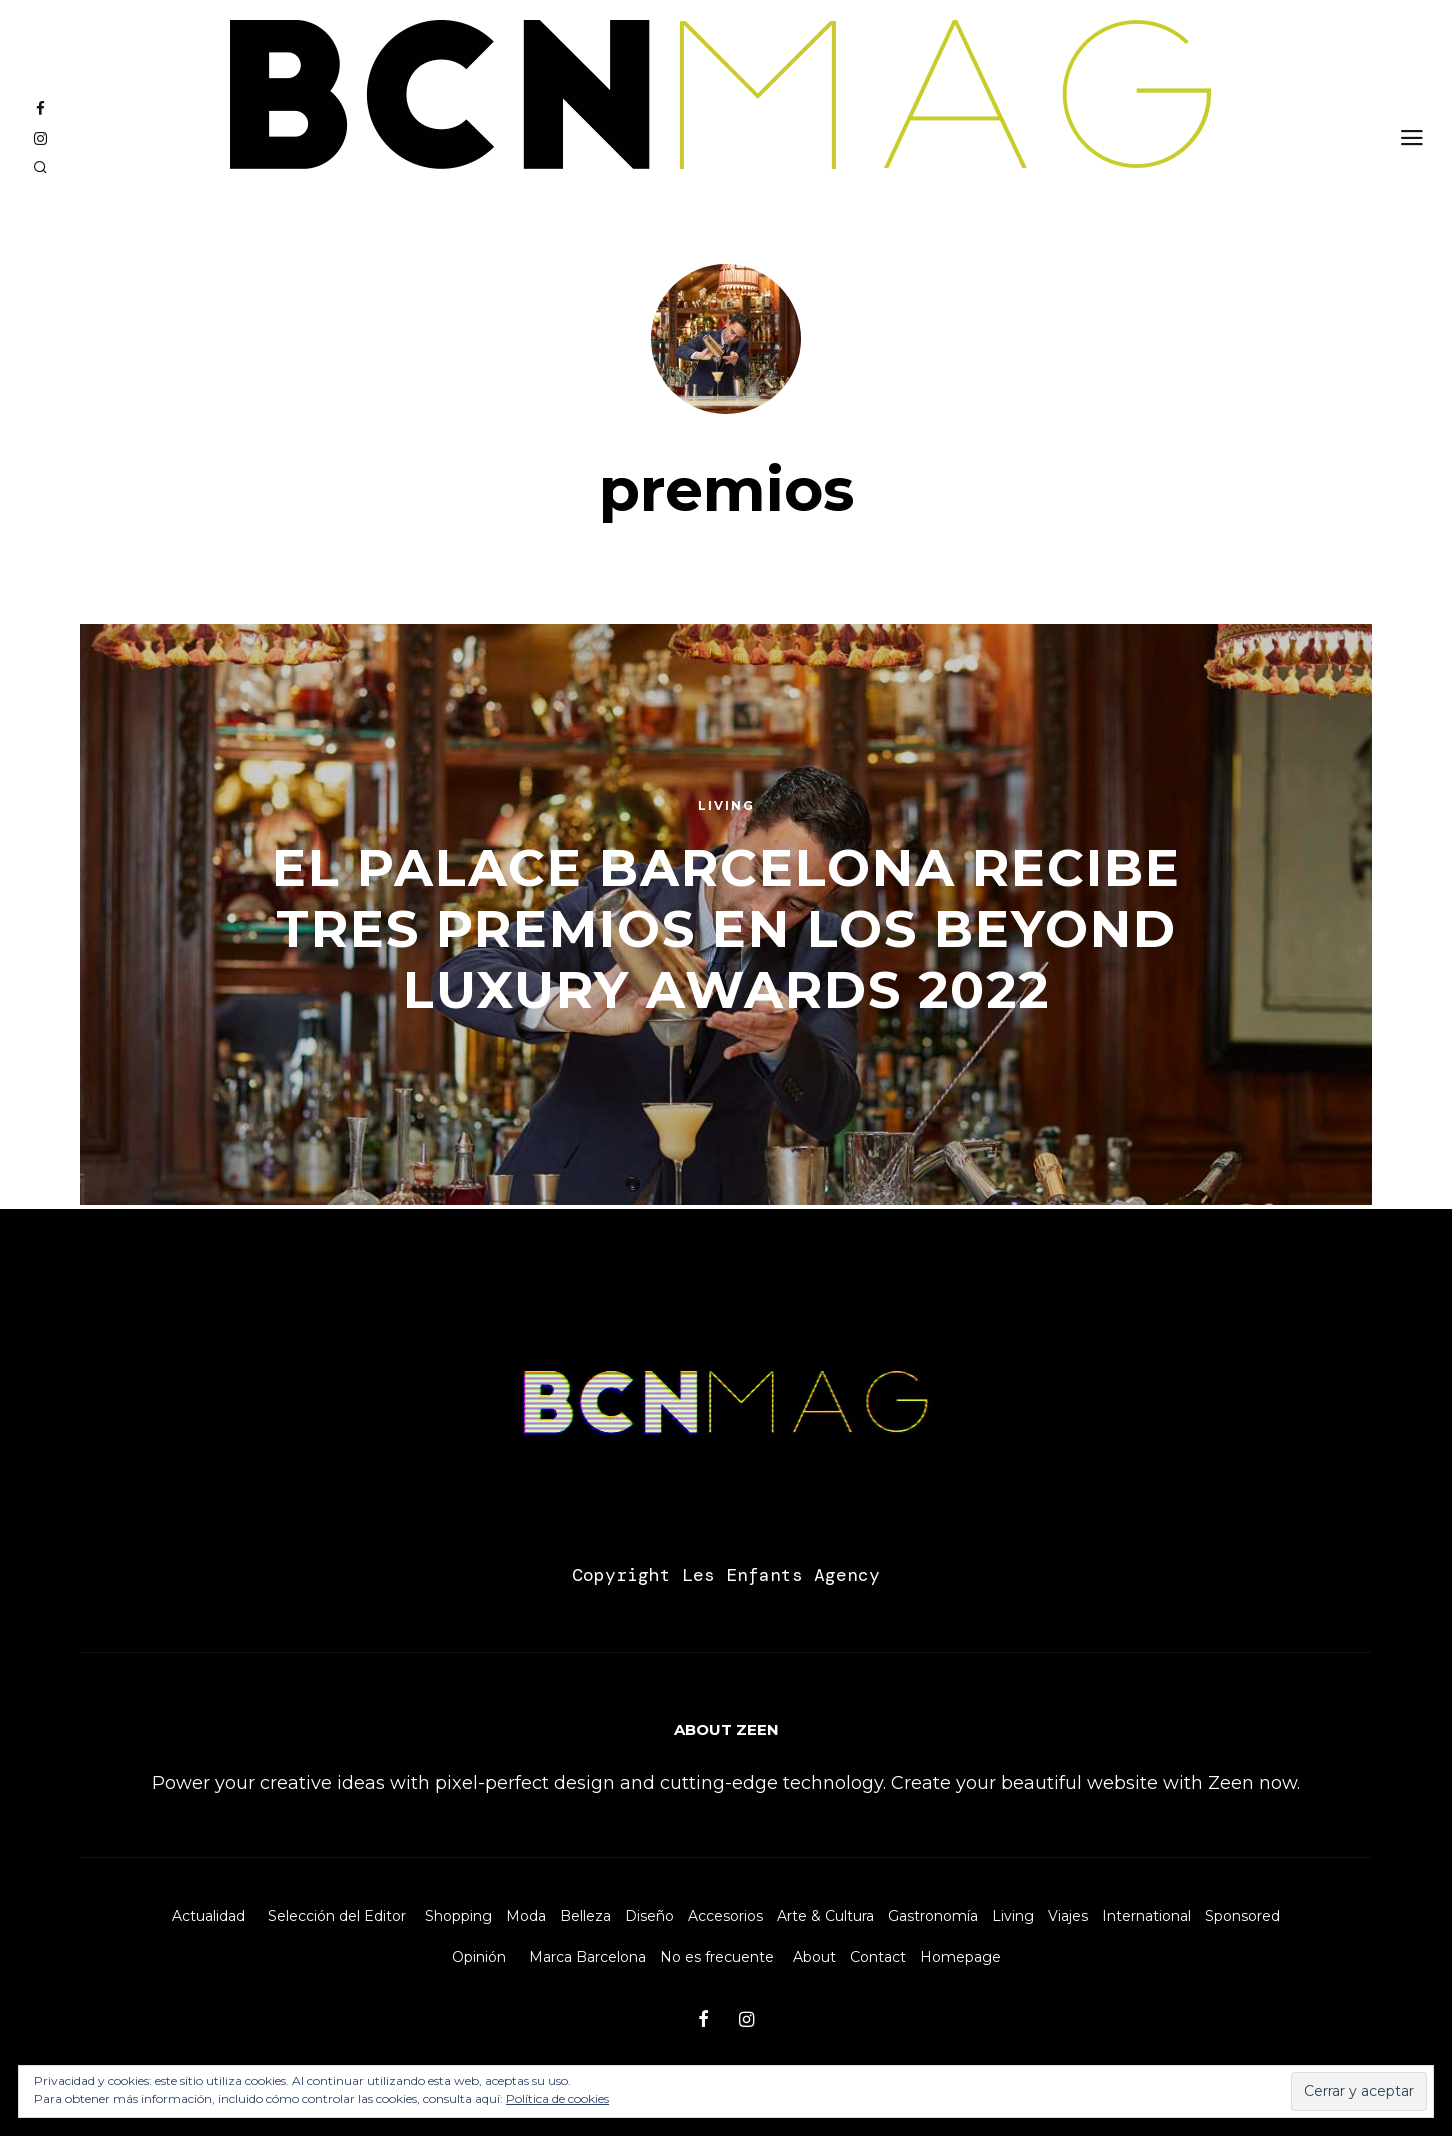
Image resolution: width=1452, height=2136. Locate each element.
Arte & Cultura (825, 1916)
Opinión (479, 1957)
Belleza (585, 1916)
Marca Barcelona (587, 1957)
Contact (878, 1957)
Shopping (458, 1916)
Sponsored (1242, 1916)
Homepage (960, 1957)
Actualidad (208, 1916)
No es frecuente (717, 1957)
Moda (526, 1916)
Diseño (649, 1916)
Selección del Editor (337, 1916)
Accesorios (725, 1916)
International (1146, 1916)
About (814, 1957)
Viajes (1068, 1916)
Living (1013, 1916)
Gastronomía (933, 1916)
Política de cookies (557, 2098)
